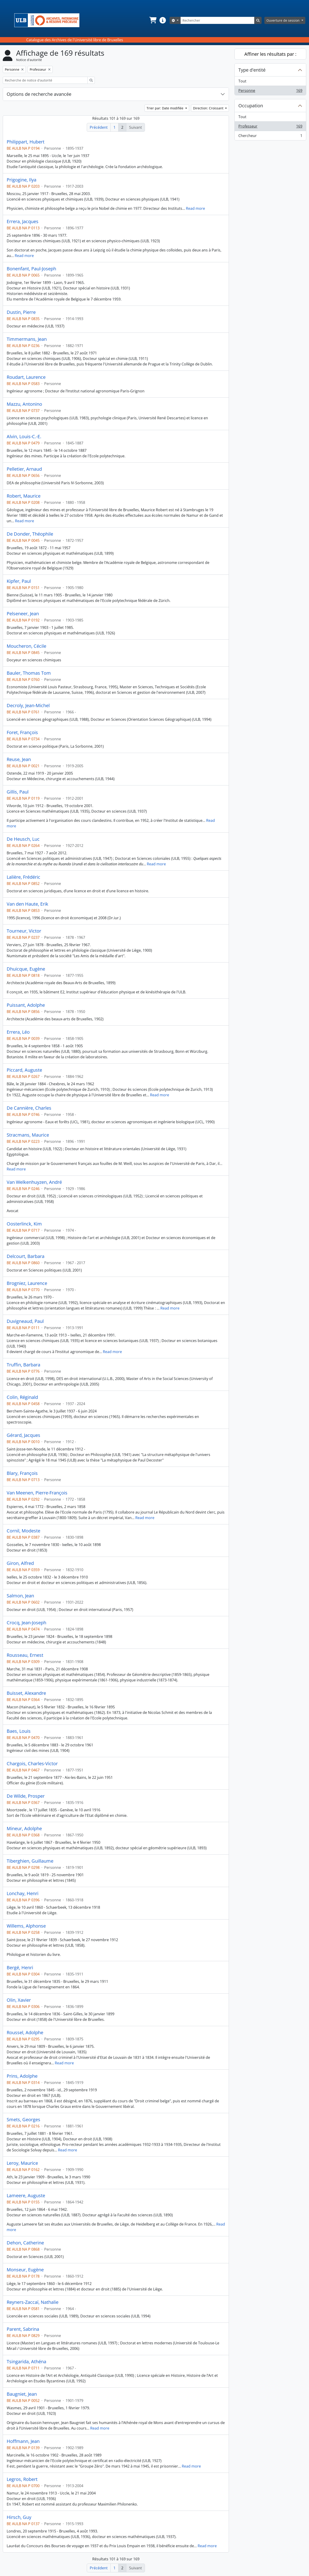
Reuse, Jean (19, 759)
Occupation (250, 105)
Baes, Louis (19, 1731)
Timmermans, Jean (27, 339)
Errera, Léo (18, 1032)
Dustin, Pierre (21, 312)
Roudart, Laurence (26, 377)
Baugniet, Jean (22, 2394)
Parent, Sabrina (23, 2329)
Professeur (270, 127)
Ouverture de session (283, 20)
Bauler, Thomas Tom (29, 673)
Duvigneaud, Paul (25, 1321)
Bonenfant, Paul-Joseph (31, 268)
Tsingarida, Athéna (26, 2361)
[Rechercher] (217, 20)
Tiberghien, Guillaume (30, 1861)
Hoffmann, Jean (23, 2441)
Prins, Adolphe (22, 2076)
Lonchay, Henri (22, 1893)
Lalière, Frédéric (23, 877)
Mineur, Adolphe (24, 1828)
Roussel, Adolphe (25, 2032)
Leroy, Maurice (22, 2163)
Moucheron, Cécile (26, 646)
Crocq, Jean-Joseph (26, 1622)
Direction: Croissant (208, 108)
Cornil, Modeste (23, 1531)
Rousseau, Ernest (25, 1655)
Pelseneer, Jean (23, 613)
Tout (242, 81)
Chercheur (270, 136)
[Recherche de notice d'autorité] (45, 80)
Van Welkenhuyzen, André (34, 1182)
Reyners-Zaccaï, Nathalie (32, 2302)
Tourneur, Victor (24, 931)
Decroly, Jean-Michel (28, 705)
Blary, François (22, 1473)
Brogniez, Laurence (27, 1283)
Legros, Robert (22, 2479)
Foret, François (22, 732)
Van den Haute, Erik (27, 904)
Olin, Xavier (19, 2000)
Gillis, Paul (18, 792)
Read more (195, 208)
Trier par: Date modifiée (165, 108)
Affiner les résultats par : (270, 54)
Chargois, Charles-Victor (32, 1763)
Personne (270, 91)
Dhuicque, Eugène (26, 969)
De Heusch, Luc (23, 839)
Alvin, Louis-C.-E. (24, 436)
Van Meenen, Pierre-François (37, 1493)
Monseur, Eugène (25, 2270)
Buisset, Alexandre (26, 1693)
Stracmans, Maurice (28, 1135)
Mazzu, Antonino (24, 404)
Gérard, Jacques (23, 1435)
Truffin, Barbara (23, 1365)
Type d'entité (252, 70)
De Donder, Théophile (30, 534)
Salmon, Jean (20, 1596)
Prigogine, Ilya (21, 180)
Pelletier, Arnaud (24, 469)
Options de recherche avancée (39, 94)
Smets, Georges (23, 2119)
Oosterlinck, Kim (24, 1224)
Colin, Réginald (22, 1397)
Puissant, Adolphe (26, 1005)
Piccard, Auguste (24, 1070)
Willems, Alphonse (26, 1926)
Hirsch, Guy (19, 2517)
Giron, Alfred (20, 1563)
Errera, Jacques (22, 221)
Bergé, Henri (20, 1967)
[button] (152, 20)
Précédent (99, 127)
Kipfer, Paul (19, 581)
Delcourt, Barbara (25, 1256)
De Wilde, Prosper (26, 1796)
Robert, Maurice (23, 496)
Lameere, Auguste (26, 2195)
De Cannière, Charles (29, 1108)
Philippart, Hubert (25, 142)
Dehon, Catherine (25, 2243)
